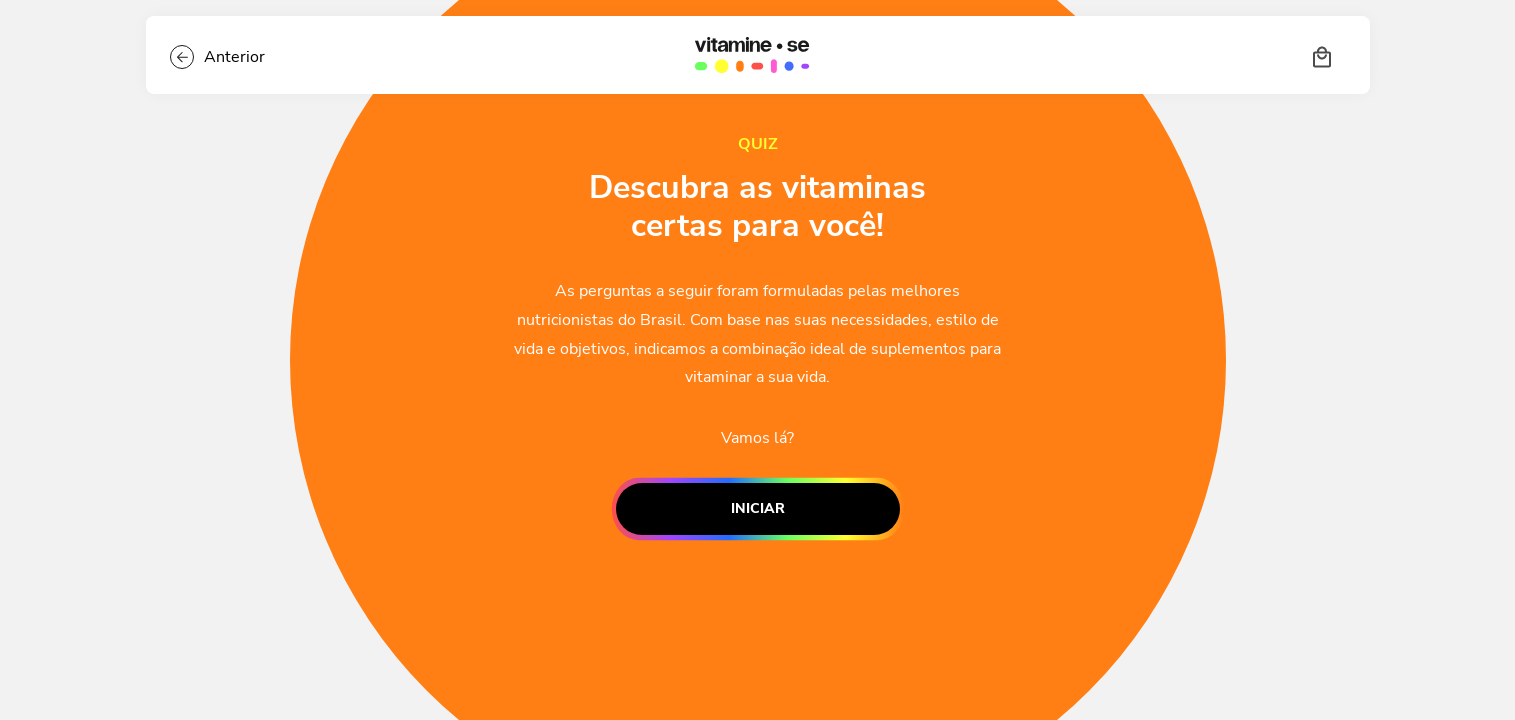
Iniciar (758, 509)
